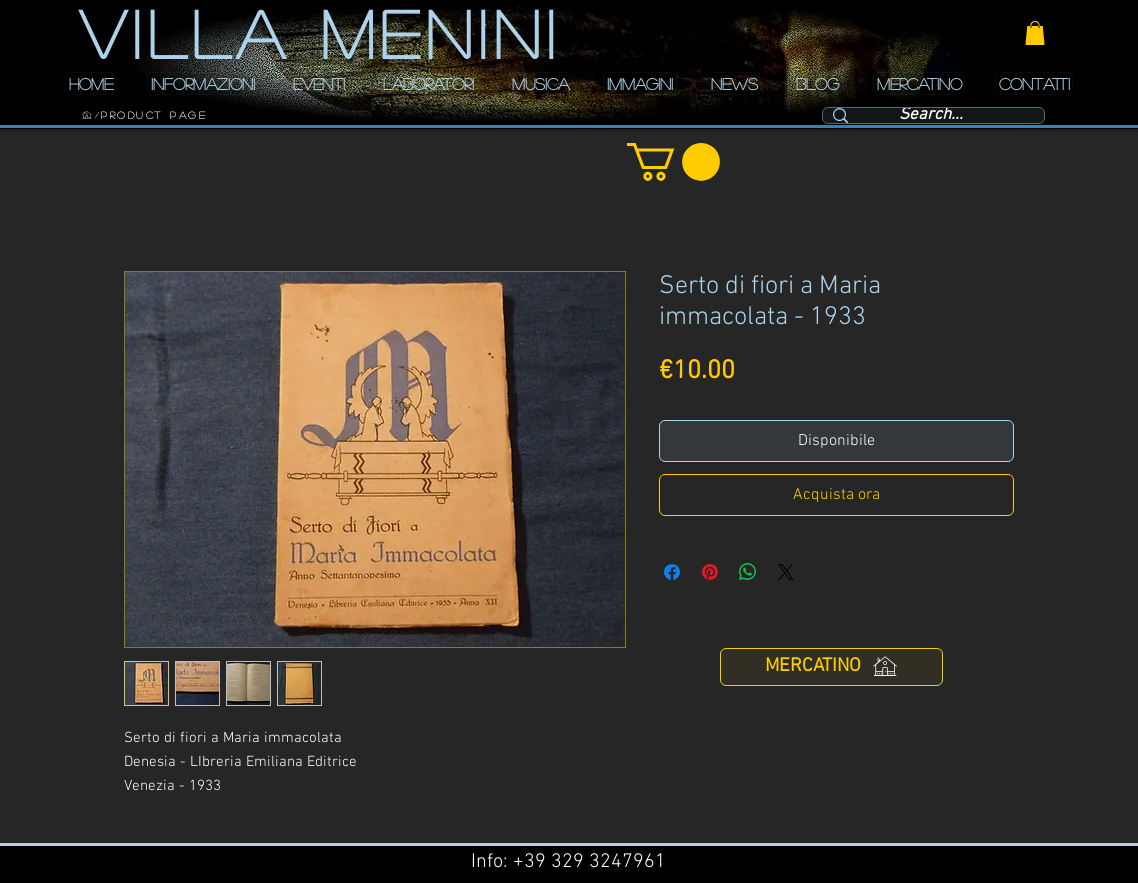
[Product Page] (154, 115)
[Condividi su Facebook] (672, 572)
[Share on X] (786, 572)
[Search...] (931, 116)
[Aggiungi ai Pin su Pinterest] (710, 572)
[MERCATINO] (831, 667)
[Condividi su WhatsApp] (748, 572)
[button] (1035, 33)
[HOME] (87, 115)
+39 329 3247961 (589, 862)
